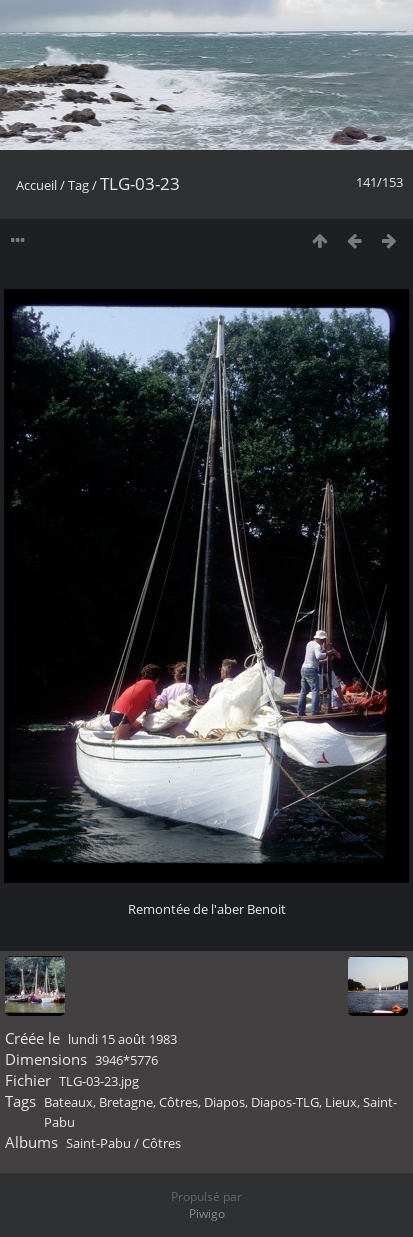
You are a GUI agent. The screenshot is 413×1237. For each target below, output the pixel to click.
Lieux (341, 1102)
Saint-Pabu (98, 1143)
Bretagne (126, 1102)
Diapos (224, 1102)
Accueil (36, 185)
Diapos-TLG (285, 1102)
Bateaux (68, 1102)
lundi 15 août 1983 (122, 1039)
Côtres (178, 1102)
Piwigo (207, 1213)
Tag (78, 185)
